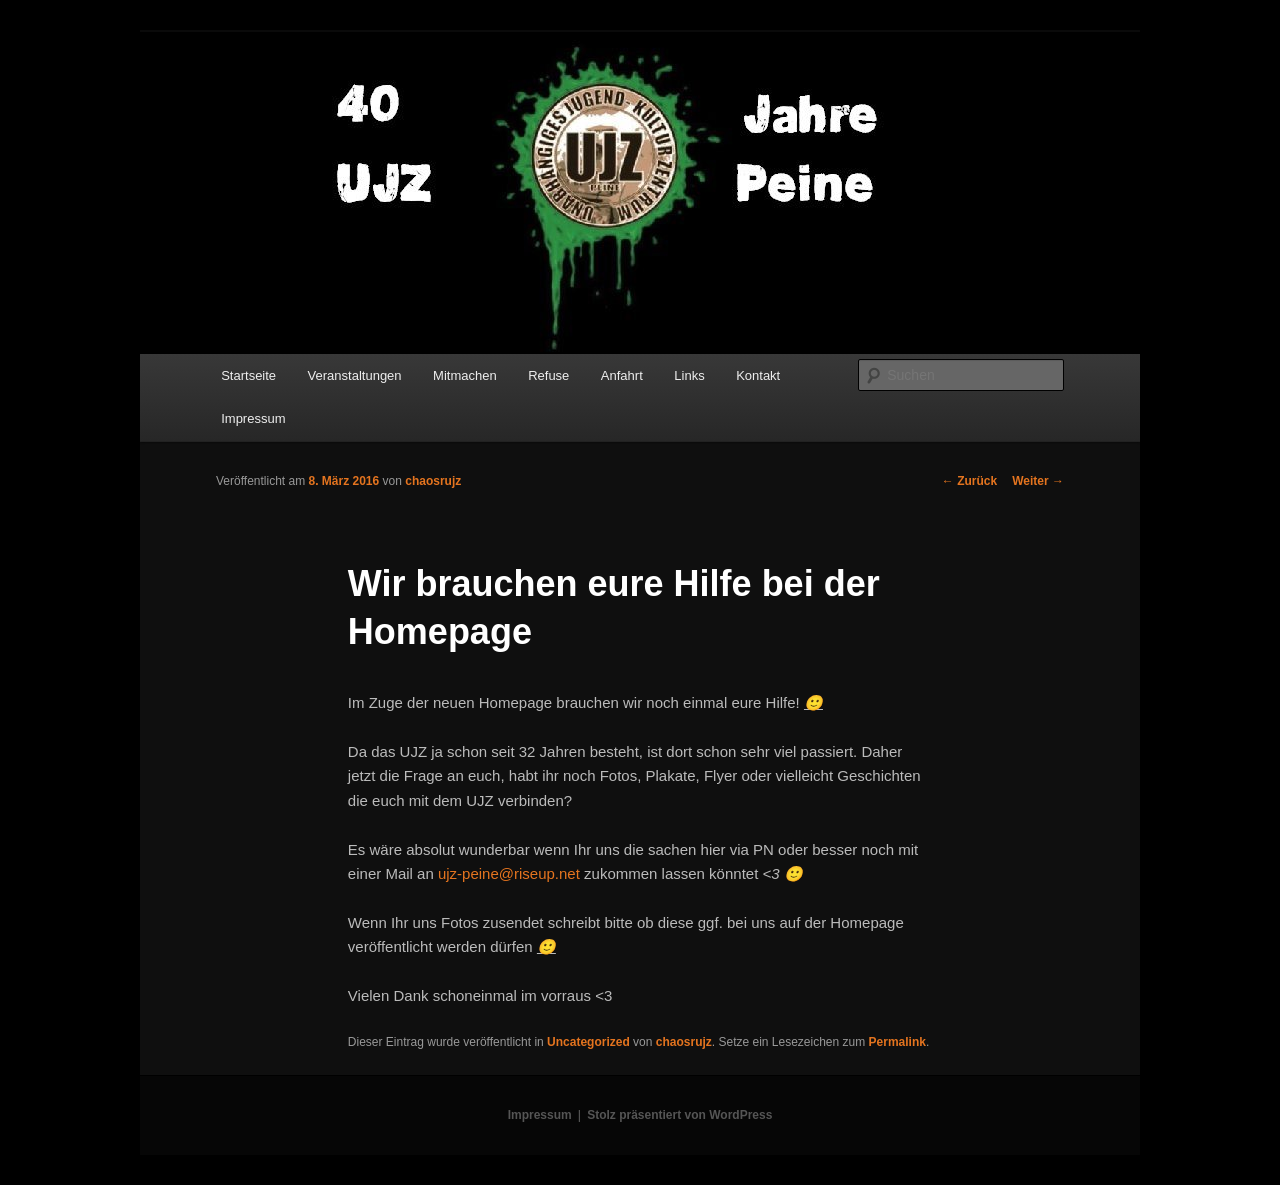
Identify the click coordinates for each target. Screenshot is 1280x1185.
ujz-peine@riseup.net (509, 873)
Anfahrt (622, 375)
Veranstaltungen (355, 375)
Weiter (1038, 481)
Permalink (897, 1042)
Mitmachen (465, 375)
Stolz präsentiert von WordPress (679, 1115)
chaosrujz (433, 481)
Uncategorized (588, 1042)
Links (689, 375)
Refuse (548, 375)
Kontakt (758, 375)
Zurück (969, 481)
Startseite (248, 375)
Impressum (253, 418)
